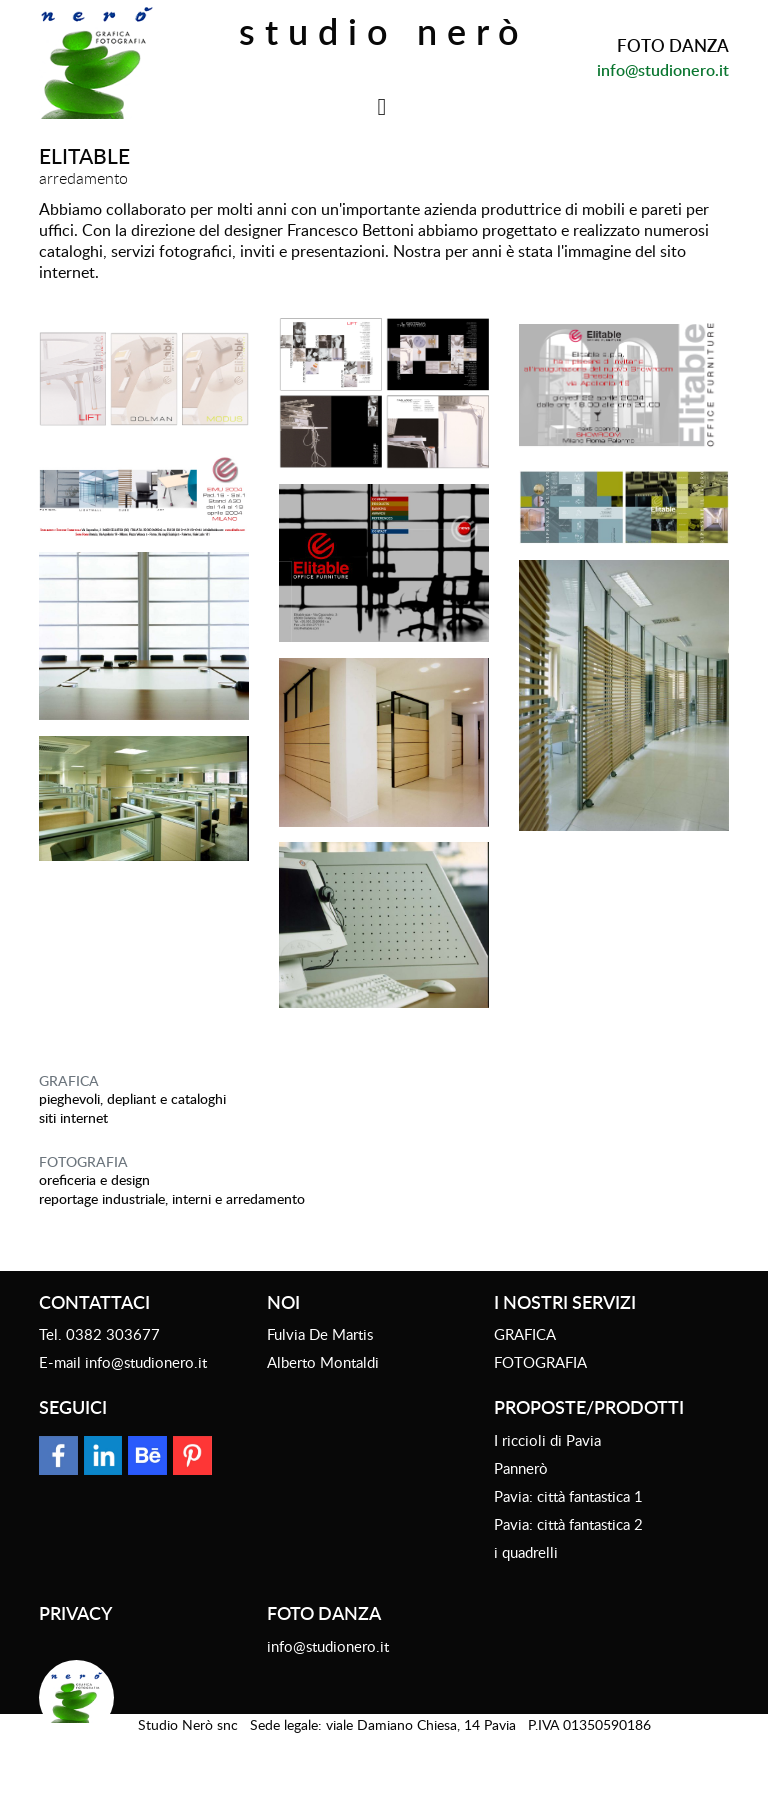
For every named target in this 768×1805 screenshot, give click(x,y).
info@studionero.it (663, 70)
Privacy (75, 1612)
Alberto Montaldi (323, 1362)
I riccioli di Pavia (547, 1440)
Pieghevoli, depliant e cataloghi (132, 1098)
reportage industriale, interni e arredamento (172, 1198)
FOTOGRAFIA (83, 1161)
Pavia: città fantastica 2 (568, 1524)
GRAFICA (69, 1080)
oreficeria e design (94, 1179)
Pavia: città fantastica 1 (568, 1496)
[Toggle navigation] (382, 106)
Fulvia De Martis (320, 1334)
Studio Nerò (384, 31)
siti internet (73, 1117)
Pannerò (521, 1468)
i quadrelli (526, 1552)
